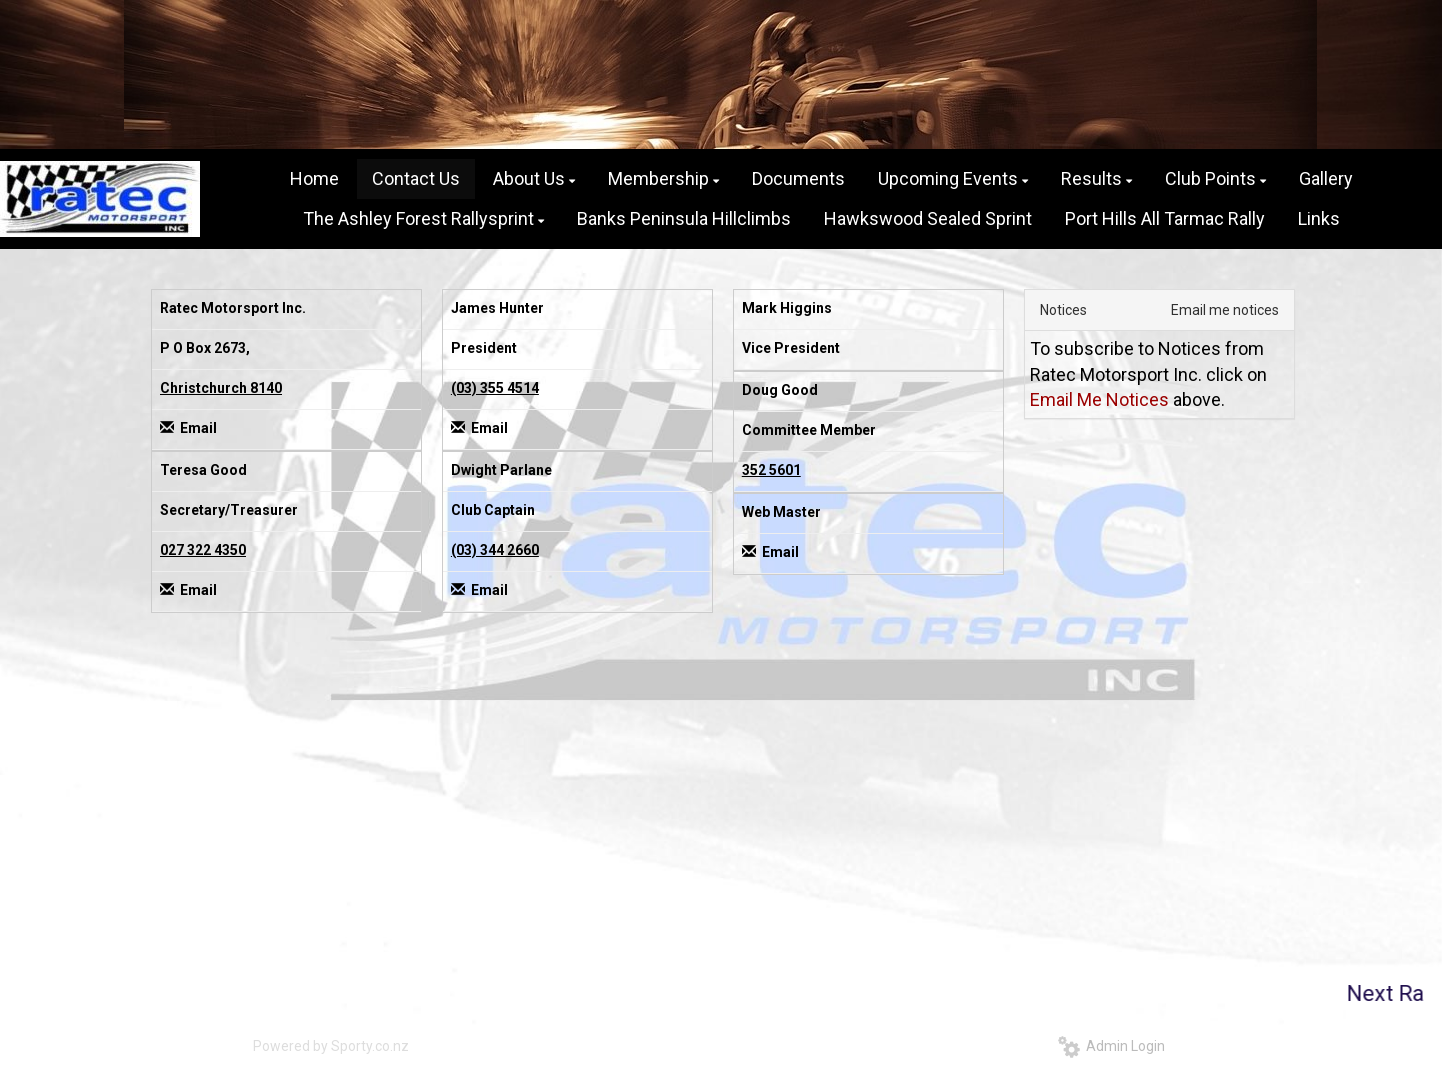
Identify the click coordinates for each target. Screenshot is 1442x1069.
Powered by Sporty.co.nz (331, 1046)
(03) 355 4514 (495, 388)
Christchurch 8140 (221, 388)
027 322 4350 (203, 550)
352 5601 (771, 470)
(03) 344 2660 (495, 550)
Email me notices (1225, 310)
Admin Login (1111, 1046)
